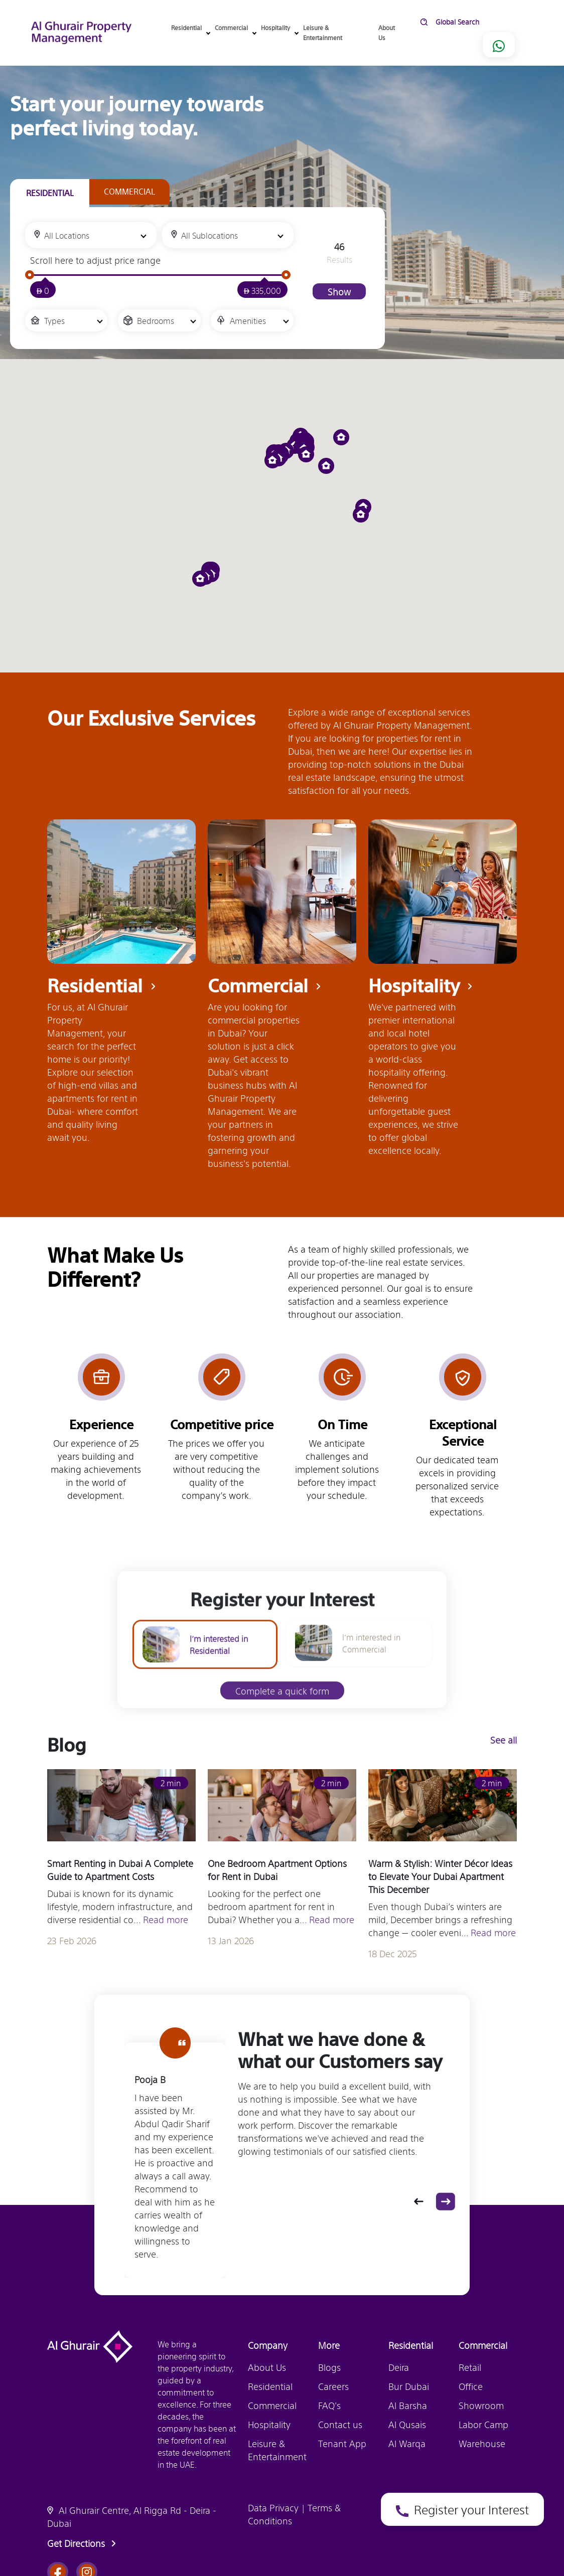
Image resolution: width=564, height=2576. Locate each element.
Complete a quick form (282, 1709)
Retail (470, 2366)
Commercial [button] (233, 28)
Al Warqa (407, 2443)
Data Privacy (274, 2507)
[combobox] (91, 235)
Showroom (481, 2405)
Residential (270, 2385)
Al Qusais (407, 2424)
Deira (398, 2366)
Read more (165, 1922)
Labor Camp (483, 2424)
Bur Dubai (408, 2385)
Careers (333, 2385)
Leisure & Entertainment (322, 32)
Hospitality (269, 2424)
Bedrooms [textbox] (155, 320)
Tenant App (342, 2443)
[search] (493, 22)
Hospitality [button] (277, 28)
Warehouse (482, 2443)
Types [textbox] (54, 320)
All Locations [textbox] (66, 235)
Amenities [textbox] (248, 320)
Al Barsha (407, 2405)
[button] (330, 466)
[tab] (49, 193)
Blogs (329, 2366)
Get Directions (83, 2542)
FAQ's (329, 2405)
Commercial (272, 2405)
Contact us (340, 2424)
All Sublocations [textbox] (209, 235)
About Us (386, 32)
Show (339, 291)
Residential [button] (188, 28)
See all (507, 1739)
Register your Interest (465, 605)
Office (471, 2385)
